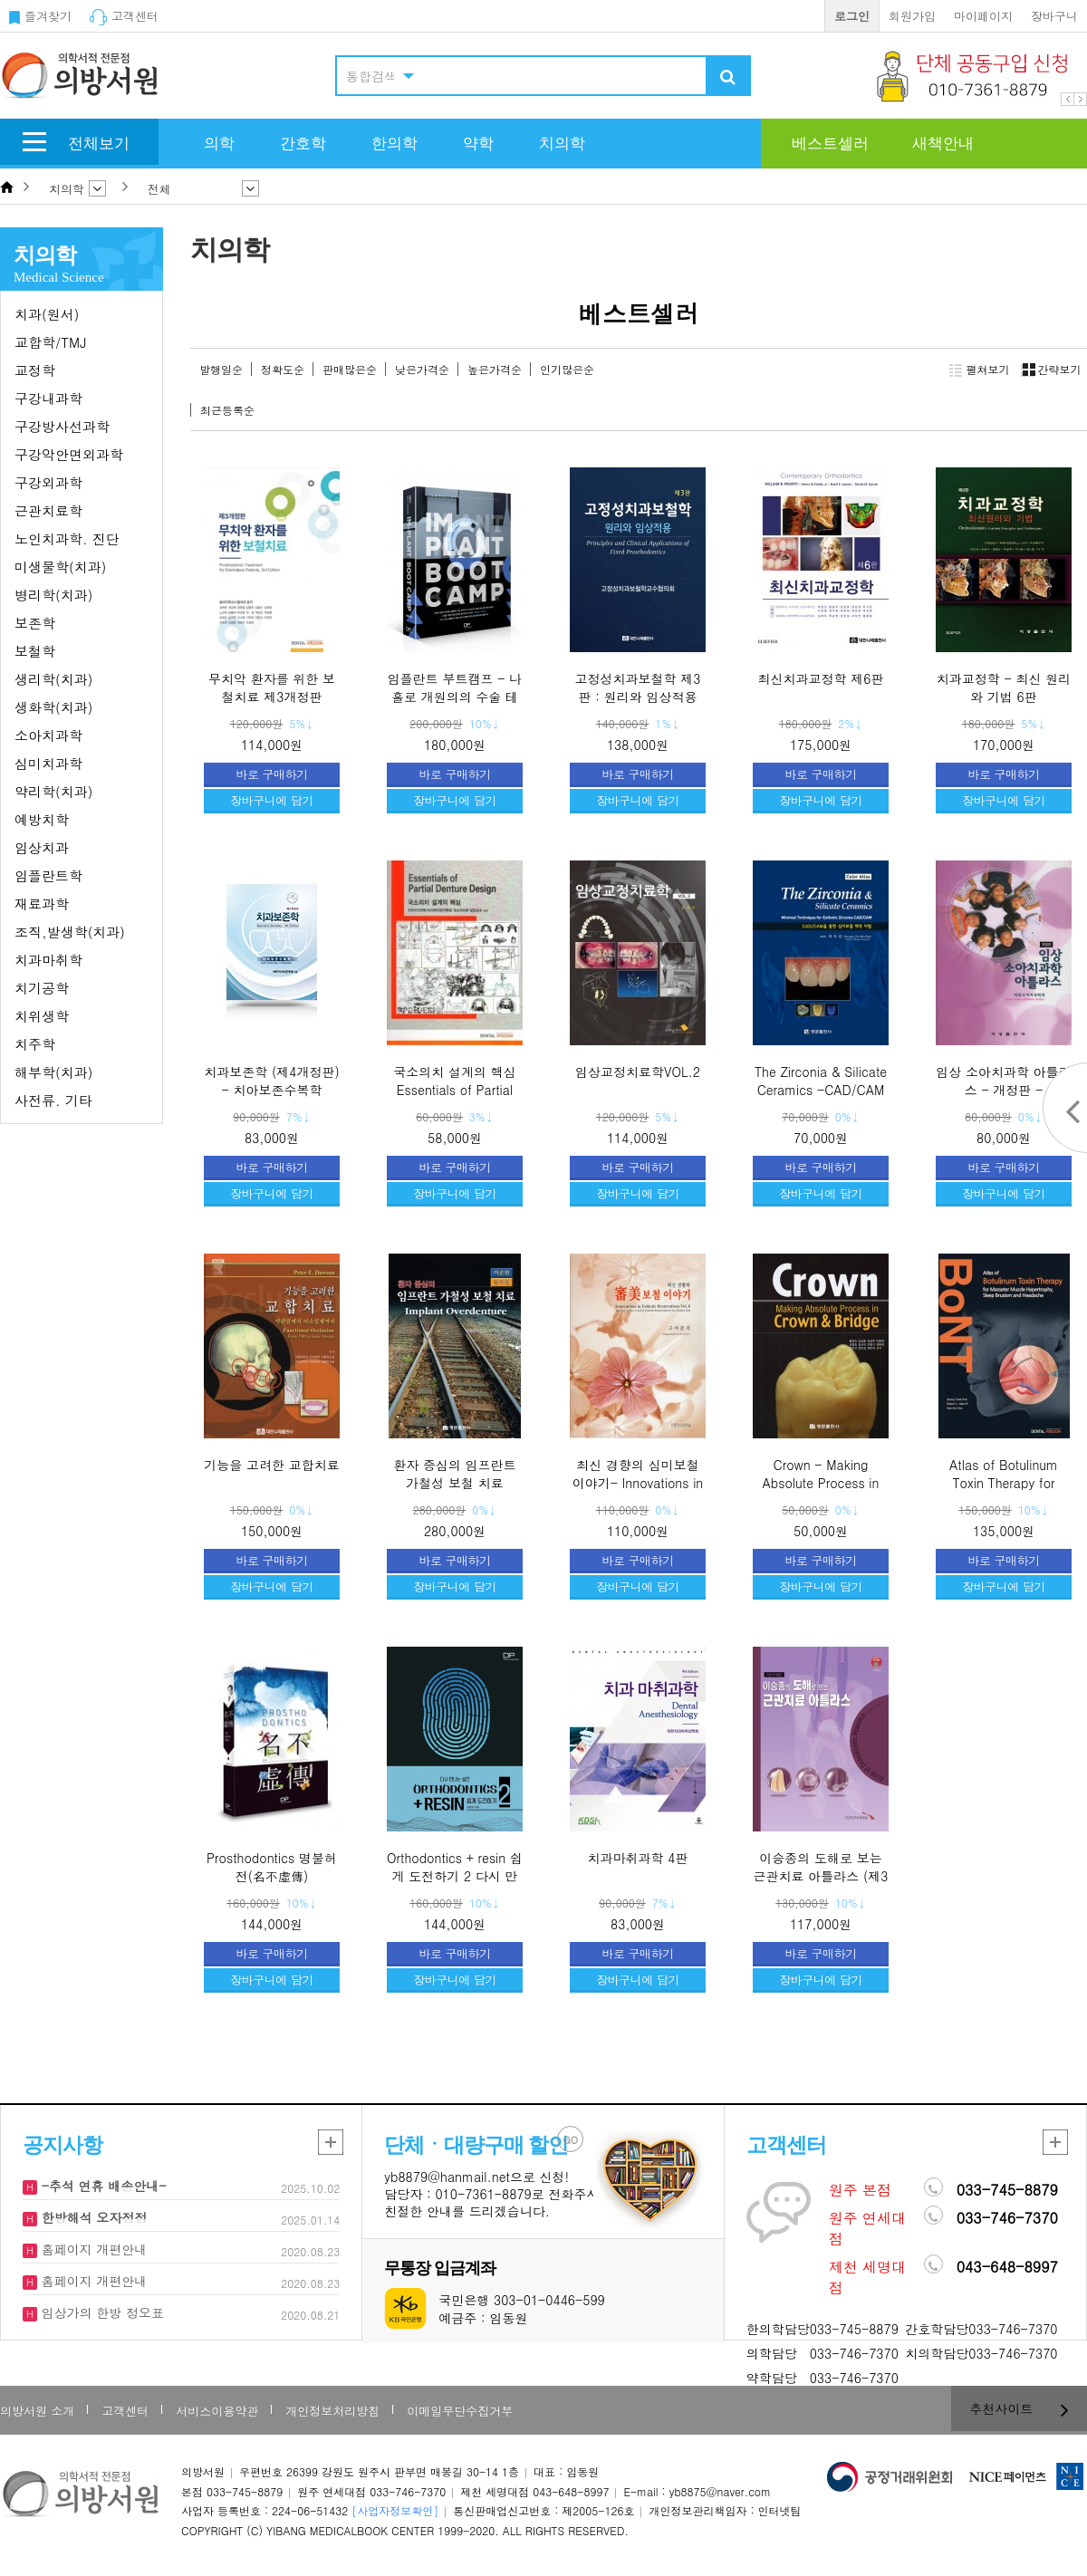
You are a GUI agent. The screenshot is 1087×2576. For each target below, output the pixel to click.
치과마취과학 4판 (638, 1858)
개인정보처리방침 (332, 2410)
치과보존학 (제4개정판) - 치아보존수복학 (271, 1080)
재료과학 (41, 903)
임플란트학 (48, 875)
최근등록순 (227, 410)
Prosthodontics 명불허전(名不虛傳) (272, 1867)
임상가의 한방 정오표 (100, 2312)
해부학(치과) (53, 1071)
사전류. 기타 (53, 1100)
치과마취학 (48, 959)
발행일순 (221, 369)
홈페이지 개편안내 (92, 2249)
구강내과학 (48, 398)
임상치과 (41, 847)
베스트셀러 (830, 143)
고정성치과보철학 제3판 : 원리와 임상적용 (638, 687)
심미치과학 (48, 763)
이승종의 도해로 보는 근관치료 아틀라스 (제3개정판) (821, 1875)
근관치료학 (48, 510)
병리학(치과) (53, 594)
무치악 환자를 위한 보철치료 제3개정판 (271, 687)
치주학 (34, 1043)
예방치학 (41, 819)
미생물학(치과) (60, 566)
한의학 (394, 143)
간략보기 (1048, 369)
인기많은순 (567, 369)
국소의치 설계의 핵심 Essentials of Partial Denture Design (454, 1089)
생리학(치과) (53, 678)
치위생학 (41, 1015)
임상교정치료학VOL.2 (637, 1071)
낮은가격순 (422, 369)
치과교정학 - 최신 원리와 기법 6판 (1004, 687)
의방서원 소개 (37, 2410)
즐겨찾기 (40, 16)
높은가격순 (494, 369)
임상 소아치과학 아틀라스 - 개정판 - (1003, 1080)
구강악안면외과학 (68, 454)
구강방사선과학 (62, 426)
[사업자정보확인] (394, 2510)
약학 (478, 143)
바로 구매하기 (272, 774)
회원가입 (912, 15)
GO (571, 2140)
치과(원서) (46, 313)
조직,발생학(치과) (69, 931)
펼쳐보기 (979, 369)
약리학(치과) (53, 791)
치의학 (562, 143)
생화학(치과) (53, 706)
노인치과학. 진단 (67, 538)
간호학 (303, 143)
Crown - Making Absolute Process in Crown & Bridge (821, 1482)
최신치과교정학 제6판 (821, 678)
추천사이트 (1019, 2408)
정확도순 (282, 369)
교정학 (34, 370)
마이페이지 (983, 15)
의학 (219, 143)
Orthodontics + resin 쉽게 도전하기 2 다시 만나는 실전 (455, 1875)
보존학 (34, 622)
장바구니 (1054, 15)
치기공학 (41, 987)
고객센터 (124, 16)
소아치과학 (48, 735)
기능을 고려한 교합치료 (271, 1465)
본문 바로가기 (0, 0)
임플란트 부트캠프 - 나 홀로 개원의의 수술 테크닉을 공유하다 (455, 696)
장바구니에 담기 (271, 800)
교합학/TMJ (50, 341)
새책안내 (943, 143)
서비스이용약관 (217, 2410)
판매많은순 (349, 369)
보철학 (34, 650)
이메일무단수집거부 (460, 2410)
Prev (1067, 99)
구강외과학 (48, 482)
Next (1080, 99)
